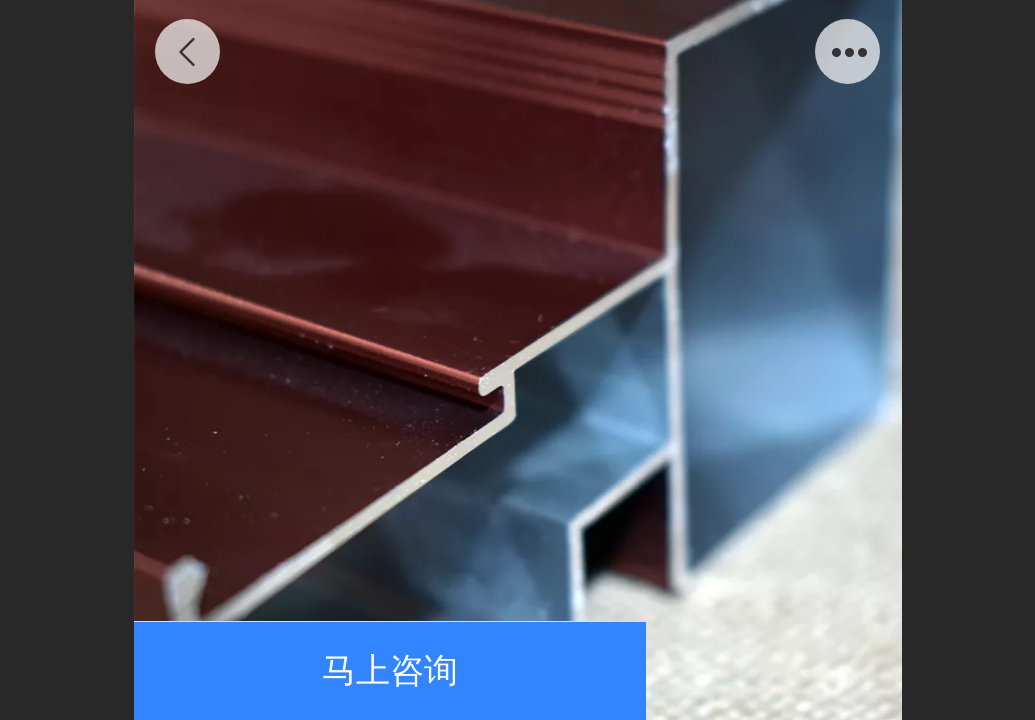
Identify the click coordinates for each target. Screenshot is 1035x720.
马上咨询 (390, 670)
